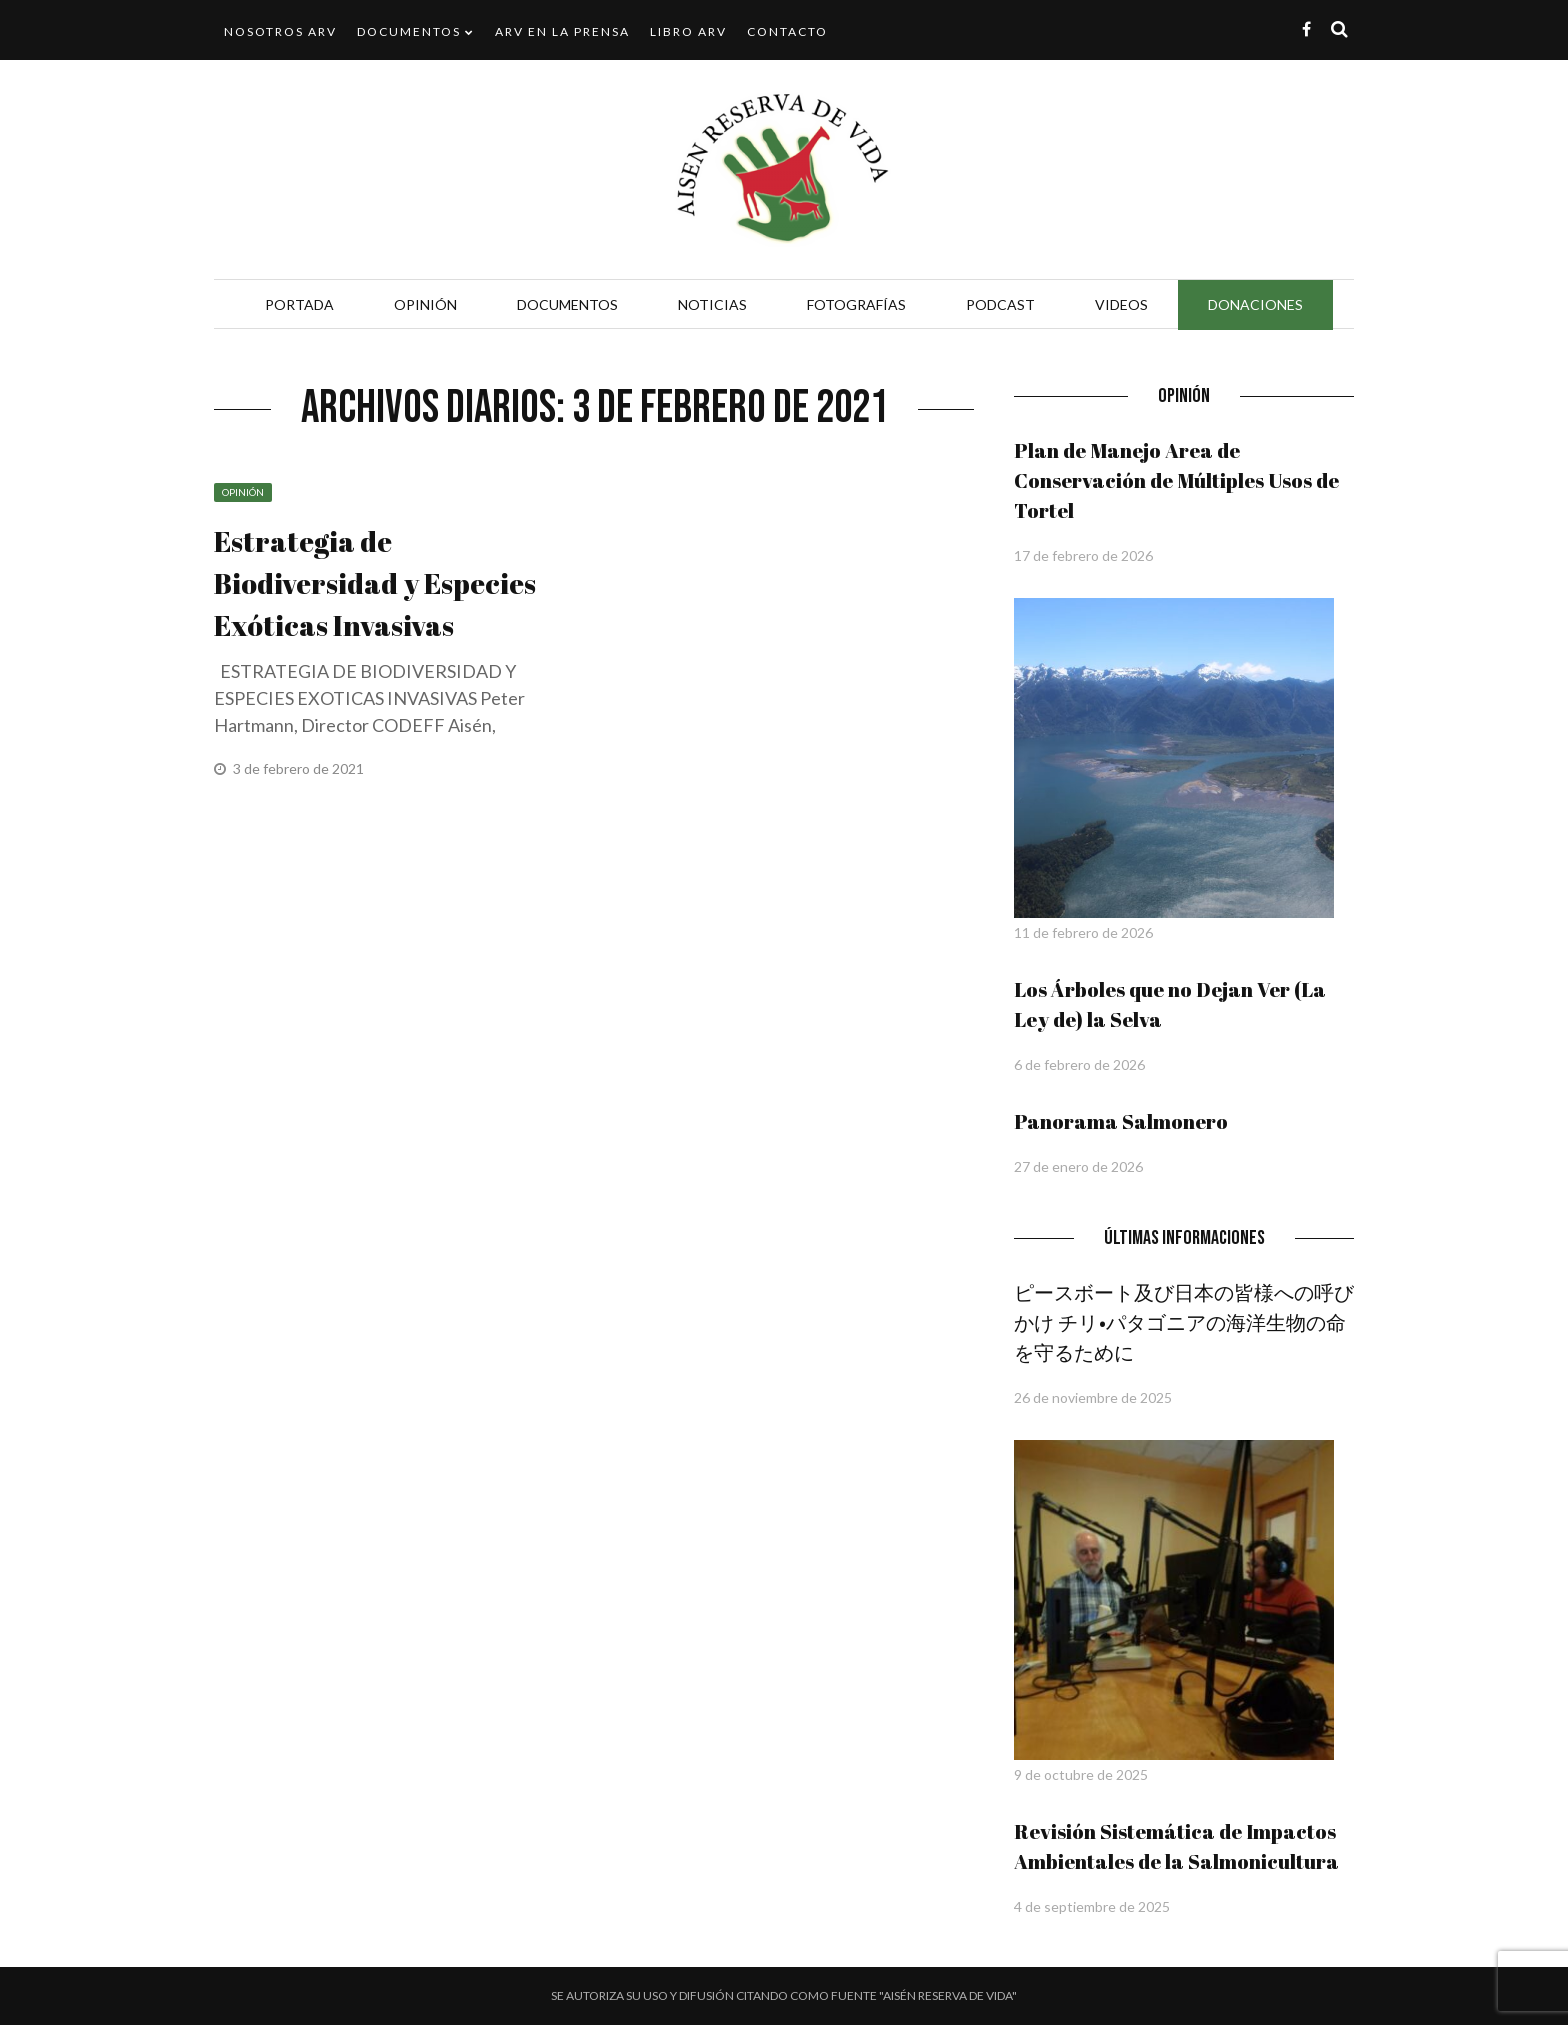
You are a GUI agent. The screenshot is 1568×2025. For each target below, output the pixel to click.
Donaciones (1255, 304)
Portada (299, 304)
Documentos (409, 31)
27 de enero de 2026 (1078, 1166)
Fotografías (856, 304)
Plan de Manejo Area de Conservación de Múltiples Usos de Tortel (1176, 480)
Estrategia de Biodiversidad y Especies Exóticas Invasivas (375, 583)
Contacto (787, 31)
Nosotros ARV (280, 31)
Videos (1121, 304)
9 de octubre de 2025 (1081, 1774)
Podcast (1000, 304)
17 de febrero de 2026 (1083, 555)
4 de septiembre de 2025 (1092, 1906)
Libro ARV (688, 31)
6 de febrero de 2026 (1079, 1064)
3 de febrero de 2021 (300, 768)
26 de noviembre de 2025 (1093, 1397)
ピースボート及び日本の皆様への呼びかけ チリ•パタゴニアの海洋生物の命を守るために (1184, 1322)
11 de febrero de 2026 (1083, 932)
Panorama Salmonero (1121, 1121)
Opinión (425, 304)
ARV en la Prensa (562, 31)
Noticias (712, 304)
